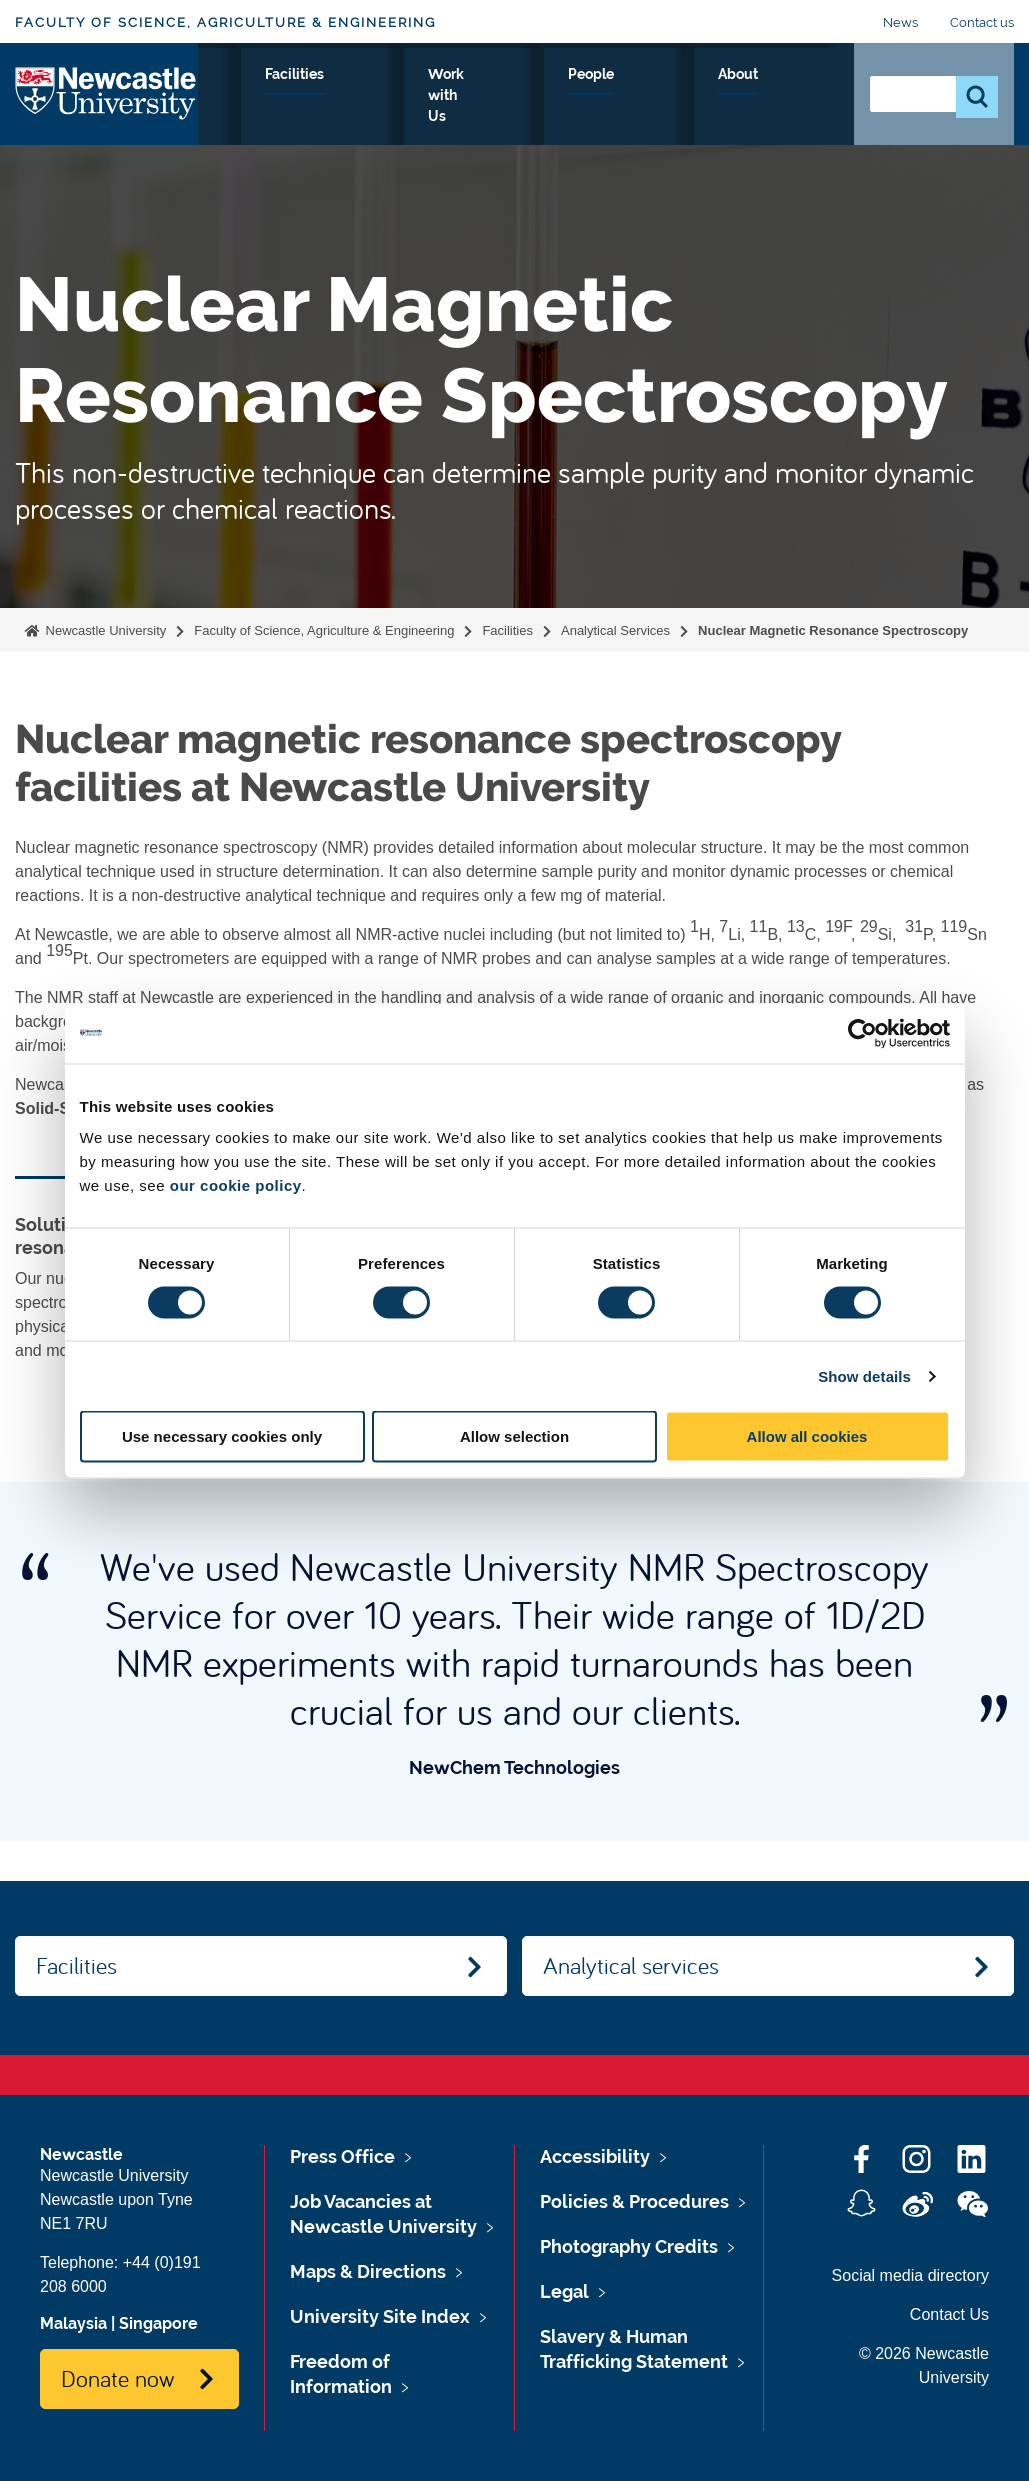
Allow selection (514, 1436)
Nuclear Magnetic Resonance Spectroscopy (833, 630)
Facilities (486, 97)
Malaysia (73, 2323)
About (798, 97)
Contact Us (949, 2314)
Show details (864, 1375)
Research (384, 97)
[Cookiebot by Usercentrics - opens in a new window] (862, 1033)
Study (293, 97)
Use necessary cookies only (222, 1436)
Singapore (158, 2323)
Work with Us (604, 97)
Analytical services (631, 1965)
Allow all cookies (807, 1436)
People (715, 97)
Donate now (117, 2378)
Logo (106, 92)
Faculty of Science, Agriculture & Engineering (225, 22)
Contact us (982, 22)
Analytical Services (615, 630)
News (900, 22)
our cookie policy (236, 1185)
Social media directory (910, 2275)
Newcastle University (104, 630)
